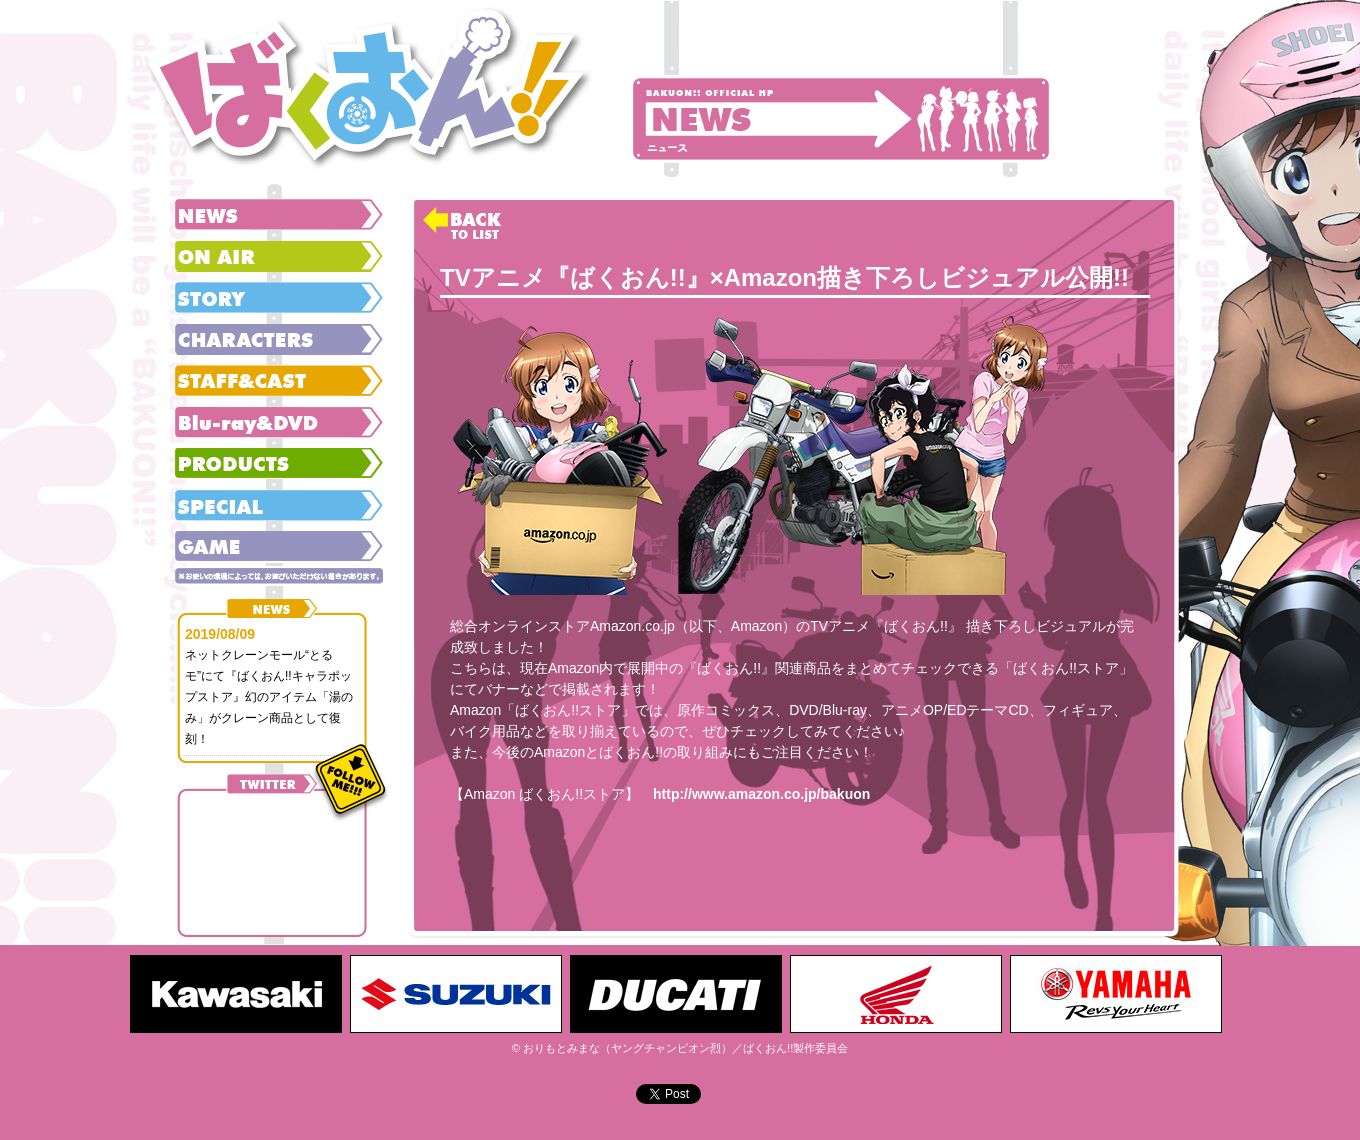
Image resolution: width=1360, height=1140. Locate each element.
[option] (240, 994)
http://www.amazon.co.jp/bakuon (761, 794)
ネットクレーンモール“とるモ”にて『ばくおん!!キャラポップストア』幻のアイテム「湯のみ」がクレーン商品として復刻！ (269, 697)
